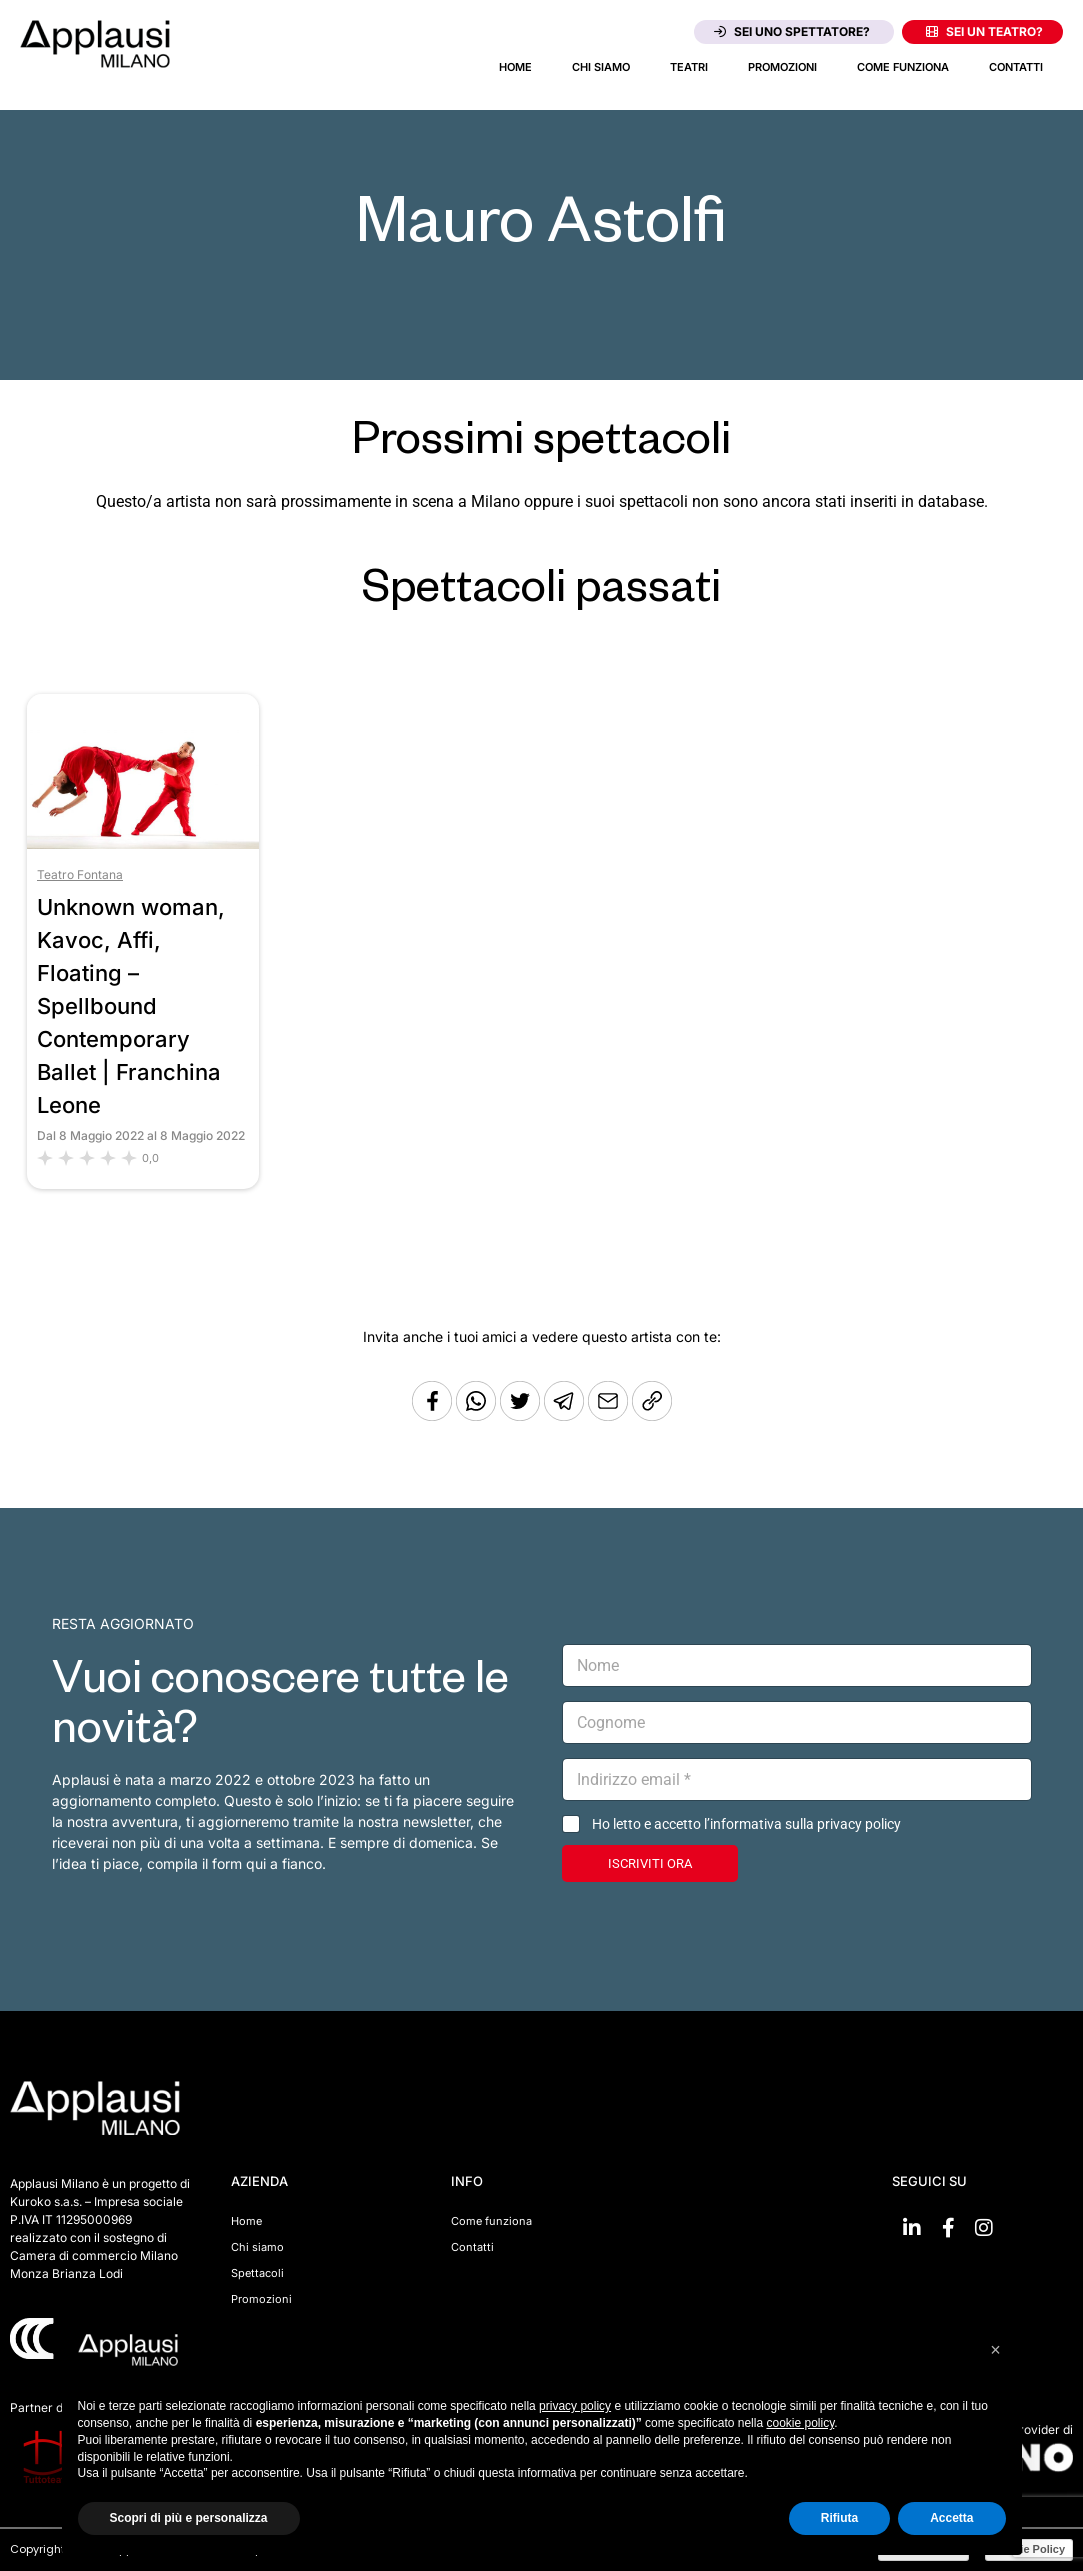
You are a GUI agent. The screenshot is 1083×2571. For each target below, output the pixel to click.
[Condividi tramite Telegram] (566, 1415)
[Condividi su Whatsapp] (478, 1415)
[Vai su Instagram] (984, 2228)
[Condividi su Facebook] (432, 1415)
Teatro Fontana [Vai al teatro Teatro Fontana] (80, 874)
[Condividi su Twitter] (522, 1415)
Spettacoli (257, 2273)
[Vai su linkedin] (912, 2228)
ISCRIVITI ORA (650, 1863)
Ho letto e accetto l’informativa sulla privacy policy (746, 1824)
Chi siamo (601, 67)
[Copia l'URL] (610, 1415)
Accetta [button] (951, 2518)
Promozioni (782, 67)
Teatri (689, 67)
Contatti (1016, 67)
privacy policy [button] (575, 2406)
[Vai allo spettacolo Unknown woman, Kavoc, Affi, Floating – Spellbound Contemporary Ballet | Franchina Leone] (143, 843)
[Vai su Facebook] (948, 2228)
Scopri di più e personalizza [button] (189, 2518)
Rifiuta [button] (839, 2518)
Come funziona (903, 67)
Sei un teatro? (984, 31)
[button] (996, 2350)
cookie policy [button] (800, 2423)
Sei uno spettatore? (792, 31)
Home (515, 67)
